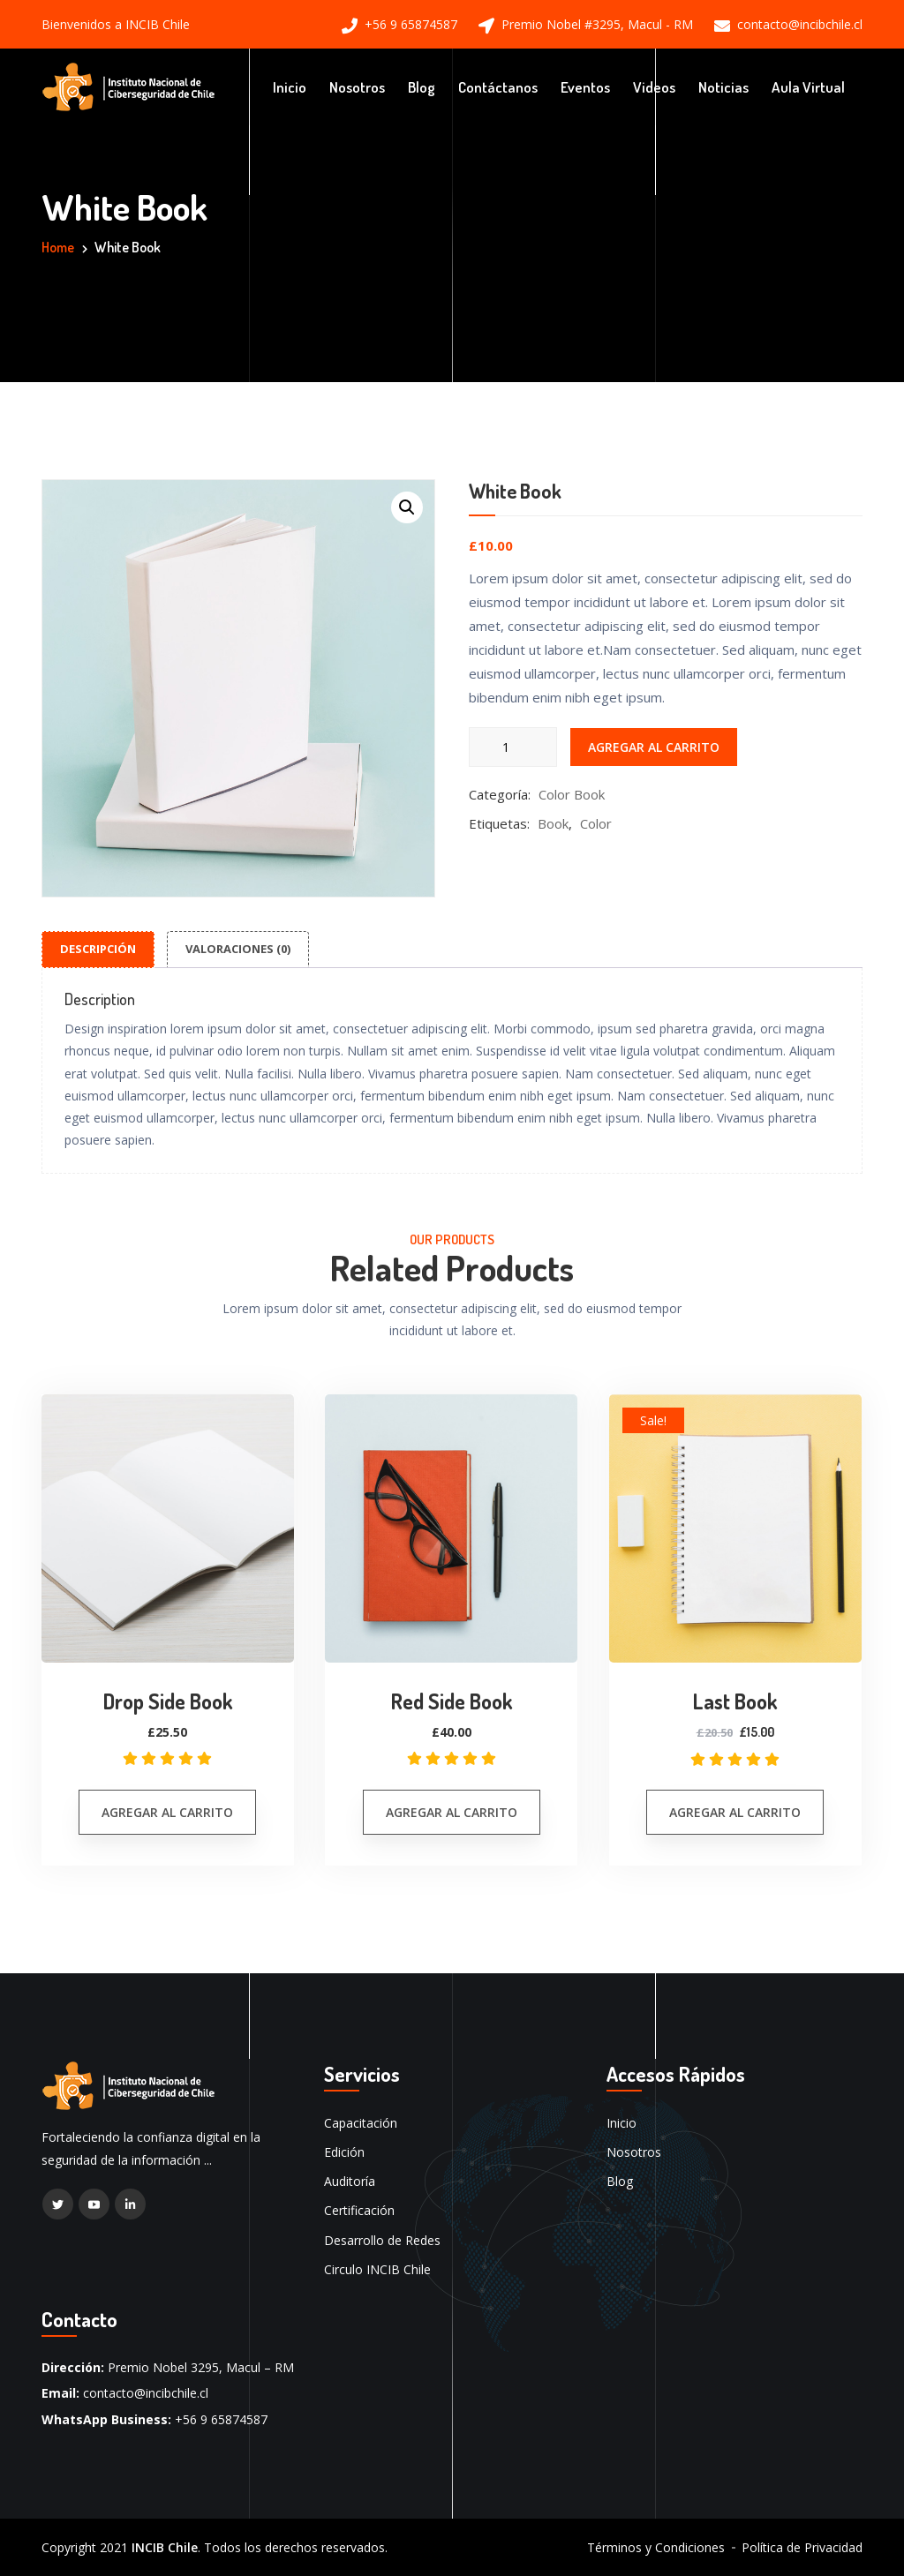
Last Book (735, 1701)
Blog (421, 86)
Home (58, 247)
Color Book (572, 793)
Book (553, 822)
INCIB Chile (165, 2546)
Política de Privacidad (802, 2547)
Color (596, 822)
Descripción (98, 948)
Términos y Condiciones (656, 2547)
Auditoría (349, 2181)
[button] (407, 506)
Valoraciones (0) (237, 948)
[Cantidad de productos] (513, 746)
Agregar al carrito (653, 746)
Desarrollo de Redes (382, 2239)
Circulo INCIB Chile (377, 2268)
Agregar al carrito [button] (167, 1811)
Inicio (289, 86)
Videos (654, 86)
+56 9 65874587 (411, 25)
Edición (344, 2152)
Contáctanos (498, 86)
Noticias (723, 86)
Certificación (359, 2210)
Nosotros (357, 86)
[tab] (97, 948)
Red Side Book (451, 1701)
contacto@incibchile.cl (800, 25)
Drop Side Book (167, 1701)
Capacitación (360, 2122)
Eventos (585, 86)
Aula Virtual (808, 86)
